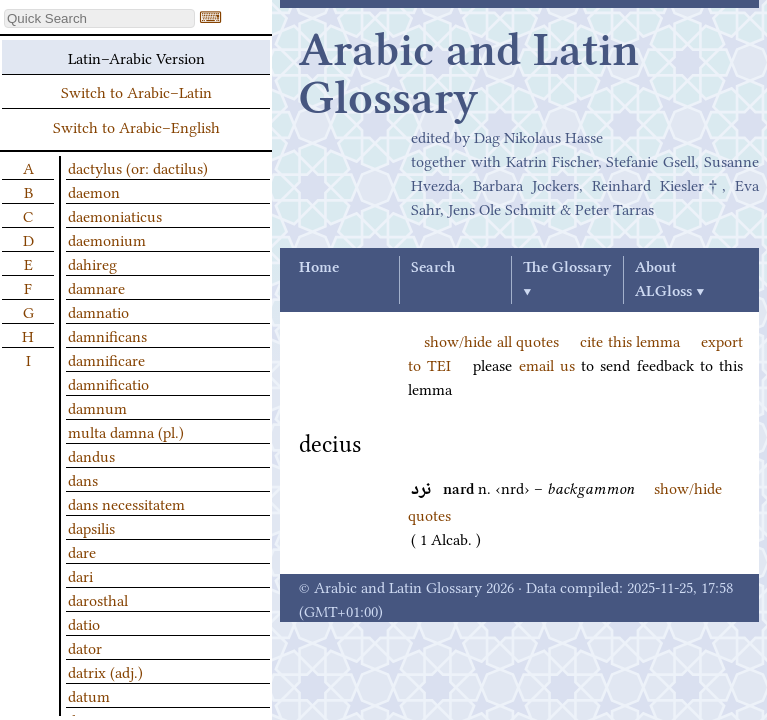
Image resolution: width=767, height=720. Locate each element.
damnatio (98, 311)
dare (82, 551)
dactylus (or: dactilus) (138, 167)
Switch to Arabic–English (136, 126)
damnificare (106, 359)
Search (433, 268)
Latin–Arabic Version (136, 57)
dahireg (92, 263)
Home (319, 268)
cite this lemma (630, 340)
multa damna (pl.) (126, 431)
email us (547, 364)
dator (85, 647)
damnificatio (108, 383)
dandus (91, 455)
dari (80, 575)
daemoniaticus (115, 215)
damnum (97, 407)
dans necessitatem (126, 503)
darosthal (98, 599)
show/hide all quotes (491, 340)
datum (89, 695)
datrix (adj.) (105, 671)
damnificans (107, 335)
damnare (96, 287)
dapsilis (91, 527)
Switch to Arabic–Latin (136, 91)
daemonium (107, 239)
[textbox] (99, 18)
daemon (94, 191)
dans (83, 479)
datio (84, 623)
